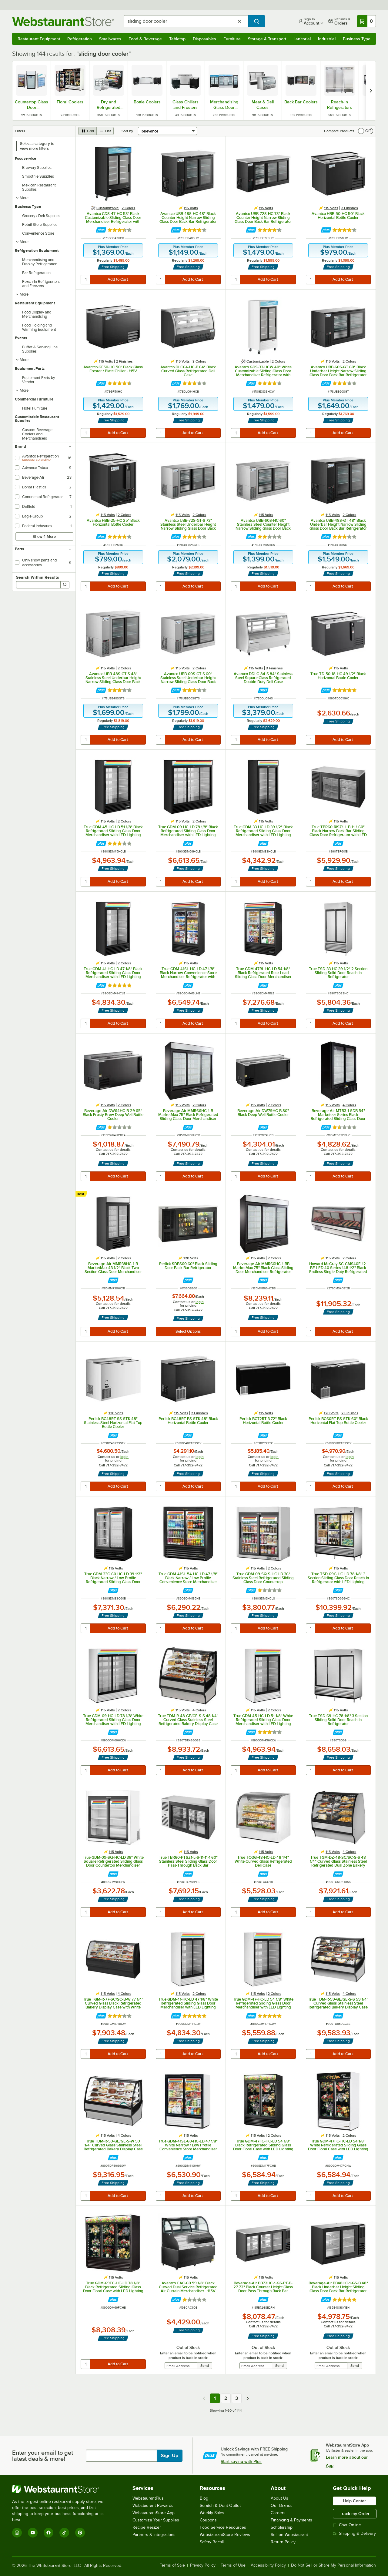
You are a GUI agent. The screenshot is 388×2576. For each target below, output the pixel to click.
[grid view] (87, 131)
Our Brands (282, 2505)
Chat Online (347, 2525)
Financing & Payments (291, 2520)
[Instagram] (17, 2532)
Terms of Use (233, 2565)
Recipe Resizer (146, 2527)
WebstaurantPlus (148, 2498)
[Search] (64, 584)
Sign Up (169, 2455)
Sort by (127, 131)
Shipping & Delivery (354, 2533)
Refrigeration (79, 38)
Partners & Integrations (154, 2534)
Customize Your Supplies (155, 2520)
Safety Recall (212, 2542)
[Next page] (248, 2398)
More (22, 197)
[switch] (365, 131)
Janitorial (302, 38)
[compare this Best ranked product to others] (82, 1194)
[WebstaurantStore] (62, 2489)
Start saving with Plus (241, 2461)
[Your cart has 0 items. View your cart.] (366, 21)
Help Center (354, 2500)
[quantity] (86, 279)
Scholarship (282, 2527)
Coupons (208, 2520)
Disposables (204, 38)
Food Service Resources (223, 2527)
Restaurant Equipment (39, 38)
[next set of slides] (371, 91)
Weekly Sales (212, 2513)
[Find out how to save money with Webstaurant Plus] (101, 230)
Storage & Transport (267, 38)
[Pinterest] (80, 2532)
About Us (279, 2498)
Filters (20, 131)
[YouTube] (33, 2532)
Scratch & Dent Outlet (220, 2505)
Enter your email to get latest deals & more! (42, 2456)
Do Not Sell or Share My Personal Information (333, 2565)
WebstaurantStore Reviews (225, 2534)
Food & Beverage (145, 38)
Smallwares (110, 38)
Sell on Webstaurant (289, 2534)
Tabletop (177, 38)
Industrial (327, 38)
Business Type (356, 38)
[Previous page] (204, 2398)
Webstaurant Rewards (152, 2505)
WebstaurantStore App (153, 2513)
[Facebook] (48, 2532)
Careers (278, 2513)
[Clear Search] (239, 21)
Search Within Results (37, 577)
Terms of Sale (172, 2565)
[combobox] (186, 21)
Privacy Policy (203, 2565)
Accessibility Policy (268, 2565)
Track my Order (355, 2513)
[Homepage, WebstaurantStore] (63, 21)
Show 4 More (44, 536)
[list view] (105, 131)
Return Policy (283, 2542)
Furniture (232, 38)
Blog (204, 2498)
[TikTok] (64, 2532)
